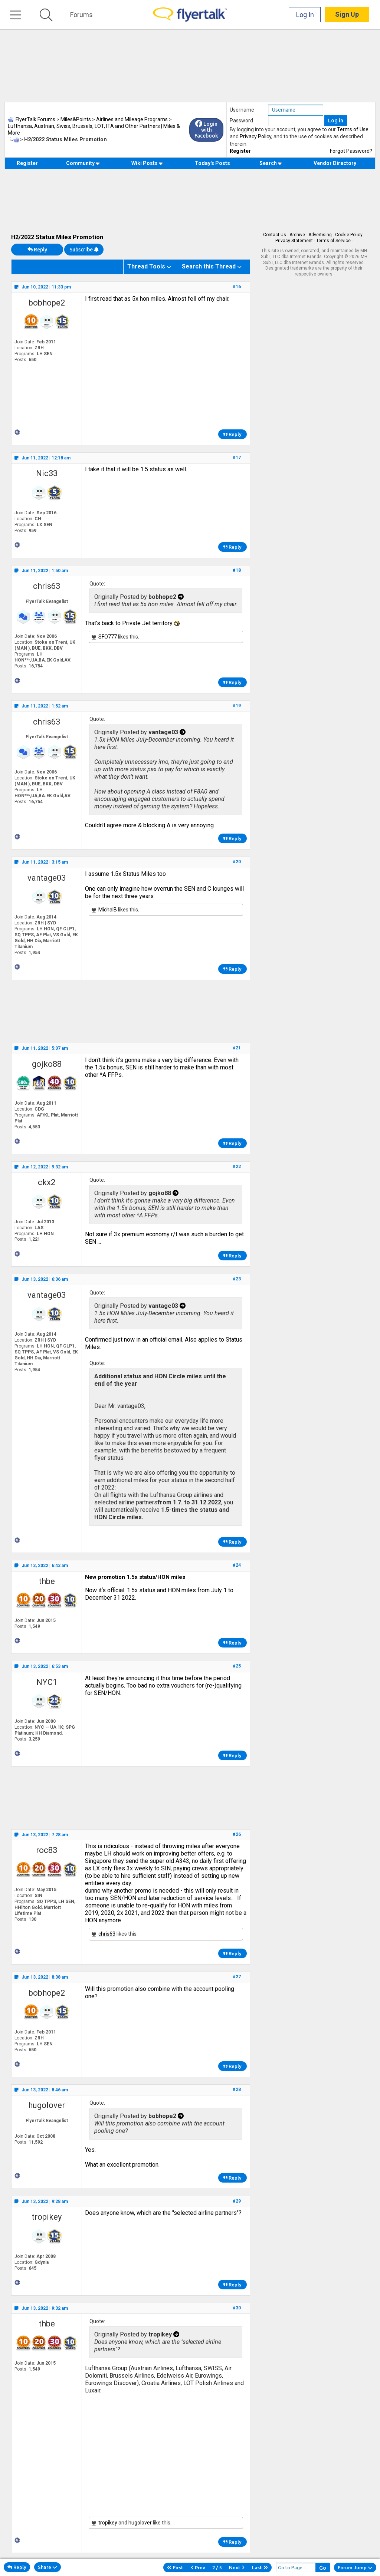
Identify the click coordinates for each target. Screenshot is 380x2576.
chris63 (46, 586)
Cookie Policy (349, 234)
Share (47, 2567)
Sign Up (347, 15)
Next (237, 2567)
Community (83, 163)
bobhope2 (47, 302)
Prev (198, 2567)
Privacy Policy (255, 136)
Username (242, 110)
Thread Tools (146, 266)
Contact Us (274, 234)
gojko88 (47, 1064)
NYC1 (46, 1682)
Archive (297, 234)
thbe (47, 1581)
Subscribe (83, 250)
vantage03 (46, 878)
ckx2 (46, 1182)
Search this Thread (209, 266)
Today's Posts (212, 163)
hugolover (46, 2105)
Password (241, 120)
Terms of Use (352, 129)
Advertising (320, 234)
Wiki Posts (147, 163)
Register (240, 151)
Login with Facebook (206, 130)
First (175, 2567)
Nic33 (47, 473)
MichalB (107, 910)
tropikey (47, 2217)
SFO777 (107, 637)
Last (260, 2567)
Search (270, 163)
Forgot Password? (351, 151)
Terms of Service (333, 240)
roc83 (46, 1850)
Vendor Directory (335, 163)
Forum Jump (355, 2567)
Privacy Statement (294, 240)
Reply (37, 250)
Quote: (97, 584)
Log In (305, 15)
